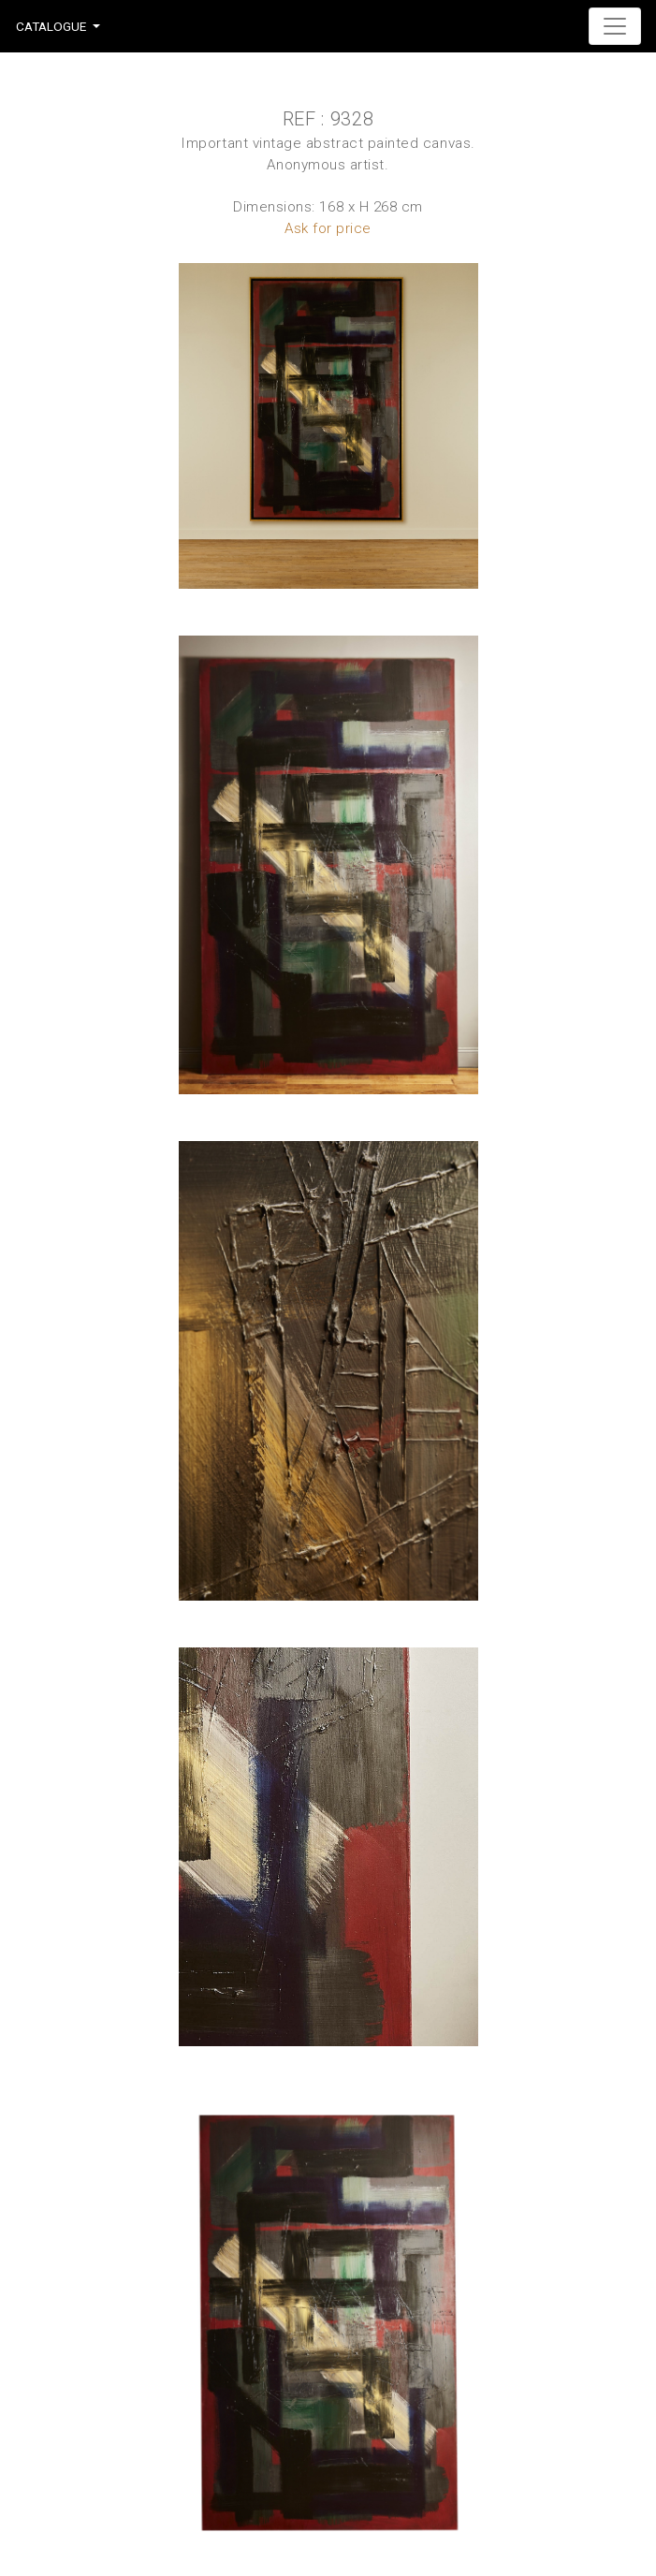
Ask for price (328, 228)
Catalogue (51, 26)
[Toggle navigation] (615, 26)
